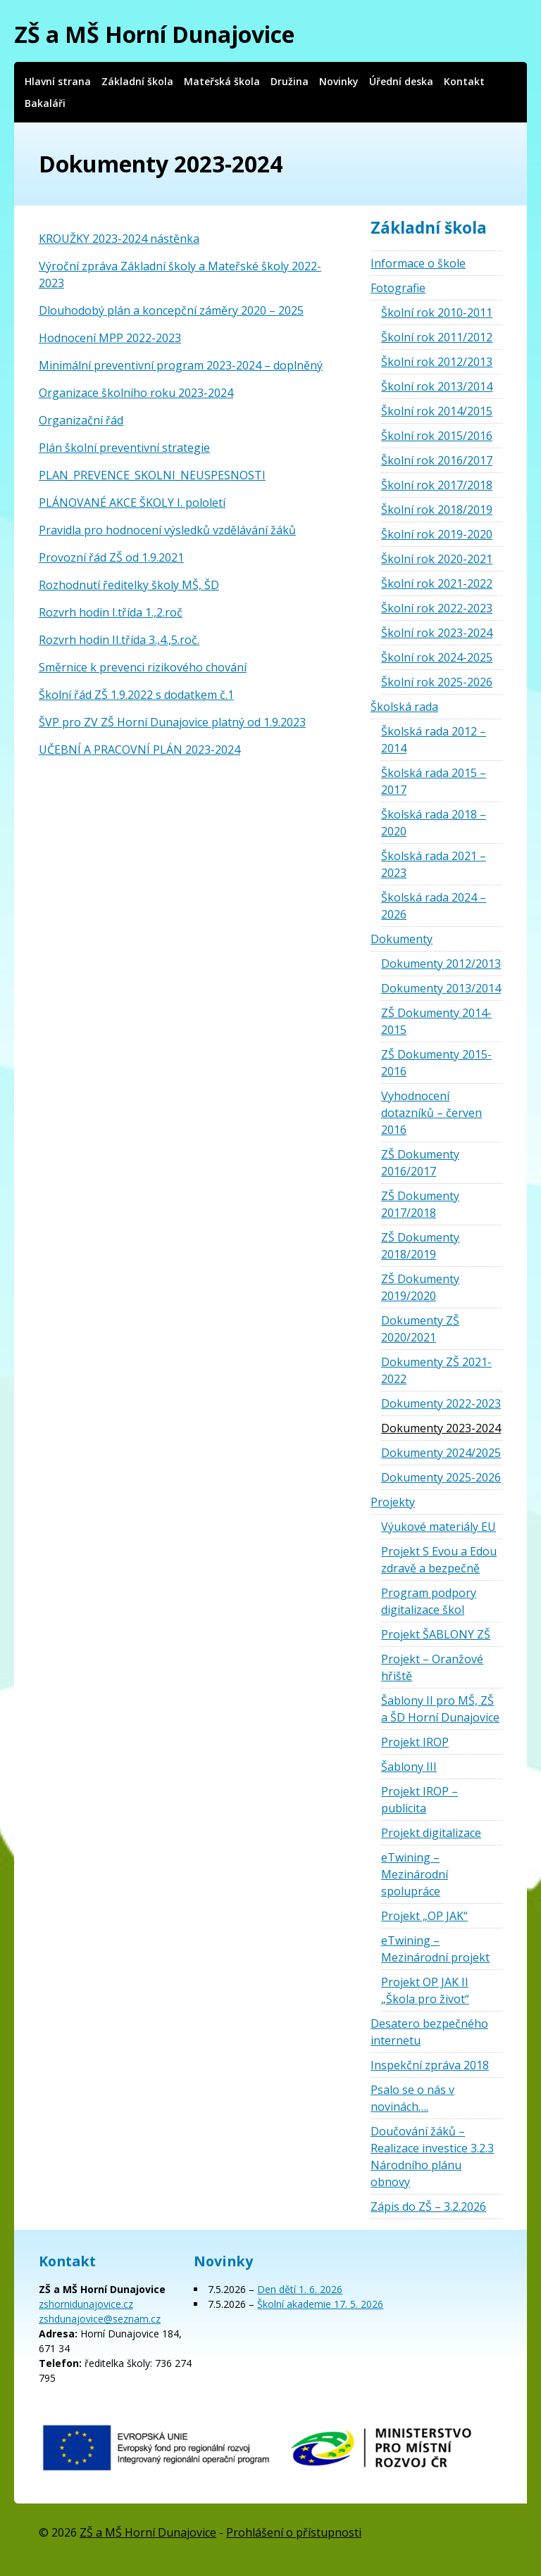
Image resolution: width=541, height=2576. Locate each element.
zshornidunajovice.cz (86, 2304)
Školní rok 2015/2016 (436, 435)
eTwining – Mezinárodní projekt (435, 1949)
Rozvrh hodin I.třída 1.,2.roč (110, 612)
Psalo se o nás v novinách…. (412, 2098)
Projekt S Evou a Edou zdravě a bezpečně (439, 1559)
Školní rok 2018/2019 (436, 509)
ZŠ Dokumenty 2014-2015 (436, 1021)
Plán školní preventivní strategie (124, 447)
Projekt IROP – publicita (419, 1799)
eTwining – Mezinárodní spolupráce (414, 1874)
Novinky (339, 81)
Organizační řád (81, 420)
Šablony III (409, 1766)
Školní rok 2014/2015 (436, 411)
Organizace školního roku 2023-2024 (136, 392)
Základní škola (137, 81)
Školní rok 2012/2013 (436, 362)
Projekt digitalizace (431, 1833)
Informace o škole (418, 263)
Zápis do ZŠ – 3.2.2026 (428, 2206)
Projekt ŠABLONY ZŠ (435, 1634)
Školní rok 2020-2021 (436, 559)
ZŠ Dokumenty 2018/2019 (420, 1246)
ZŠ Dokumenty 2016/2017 (420, 1163)
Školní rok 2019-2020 (436, 534)
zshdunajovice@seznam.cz (100, 2318)
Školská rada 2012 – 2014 (433, 740)
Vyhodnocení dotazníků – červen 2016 (431, 1112)
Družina (289, 81)
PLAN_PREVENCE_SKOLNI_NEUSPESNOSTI (152, 475)
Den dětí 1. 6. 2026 (299, 2289)
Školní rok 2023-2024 (436, 632)
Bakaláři (45, 103)
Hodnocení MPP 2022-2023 (110, 338)
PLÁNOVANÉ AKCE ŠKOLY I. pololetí (132, 502)
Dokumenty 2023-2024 (441, 1428)
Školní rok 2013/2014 (436, 386)
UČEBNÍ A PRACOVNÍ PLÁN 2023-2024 (139, 749)
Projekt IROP (415, 1742)
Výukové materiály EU (438, 1526)
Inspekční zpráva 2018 (430, 2065)
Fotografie (398, 288)
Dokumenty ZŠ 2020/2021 (420, 1329)
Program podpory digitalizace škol (428, 1601)
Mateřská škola (222, 81)
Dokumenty (402, 939)
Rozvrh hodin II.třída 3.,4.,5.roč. (119, 640)
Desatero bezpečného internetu (429, 2032)
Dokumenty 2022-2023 (441, 1403)
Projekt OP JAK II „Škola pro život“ (425, 1990)
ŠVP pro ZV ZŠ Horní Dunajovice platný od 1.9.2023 (172, 722)
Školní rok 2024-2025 (436, 657)
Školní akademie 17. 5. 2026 (320, 2304)
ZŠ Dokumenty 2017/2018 (420, 1204)
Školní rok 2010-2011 (436, 312)
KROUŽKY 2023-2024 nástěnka (119, 238)
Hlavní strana (58, 81)
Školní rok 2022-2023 (436, 608)
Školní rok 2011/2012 (436, 337)
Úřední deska (401, 81)
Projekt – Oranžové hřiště (432, 1667)
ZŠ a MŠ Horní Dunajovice (154, 34)
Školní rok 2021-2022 (436, 583)
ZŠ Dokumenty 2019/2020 (420, 1287)
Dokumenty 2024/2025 (441, 1452)
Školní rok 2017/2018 (436, 485)
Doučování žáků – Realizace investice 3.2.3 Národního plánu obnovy (432, 2156)
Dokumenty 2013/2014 (441, 988)
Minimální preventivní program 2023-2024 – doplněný (181, 365)
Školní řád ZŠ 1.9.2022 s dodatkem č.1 (136, 694)
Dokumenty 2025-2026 (441, 1477)
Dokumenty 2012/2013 (441, 963)
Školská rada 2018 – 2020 (433, 823)
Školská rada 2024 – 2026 (433, 906)
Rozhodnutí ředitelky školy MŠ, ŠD (129, 585)
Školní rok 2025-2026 (436, 682)
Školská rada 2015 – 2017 (433, 781)
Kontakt (464, 81)
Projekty (393, 1502)
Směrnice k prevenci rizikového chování (143, 667)
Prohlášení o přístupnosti (293, 2532)
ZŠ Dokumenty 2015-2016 (436, 1063)
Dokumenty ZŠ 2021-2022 (436, 1370)
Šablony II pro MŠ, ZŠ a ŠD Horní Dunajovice (440, 1709)
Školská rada (404, 706)
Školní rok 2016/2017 (436, 460)
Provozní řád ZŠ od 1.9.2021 (111, 557)
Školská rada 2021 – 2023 (433, 864)
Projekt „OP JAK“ (424, 1916)
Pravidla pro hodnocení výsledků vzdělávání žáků (167, 530)
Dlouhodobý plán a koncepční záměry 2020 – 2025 (171, 310)
